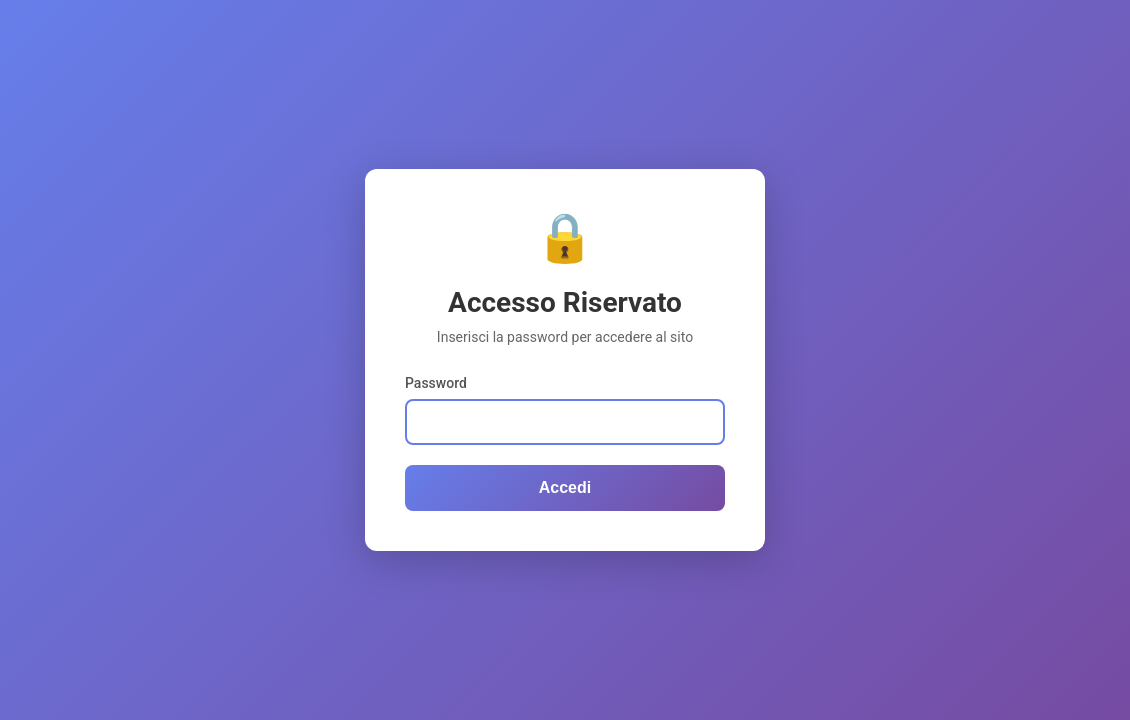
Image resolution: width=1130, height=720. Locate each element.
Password (436, 383)
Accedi (565, 487)
